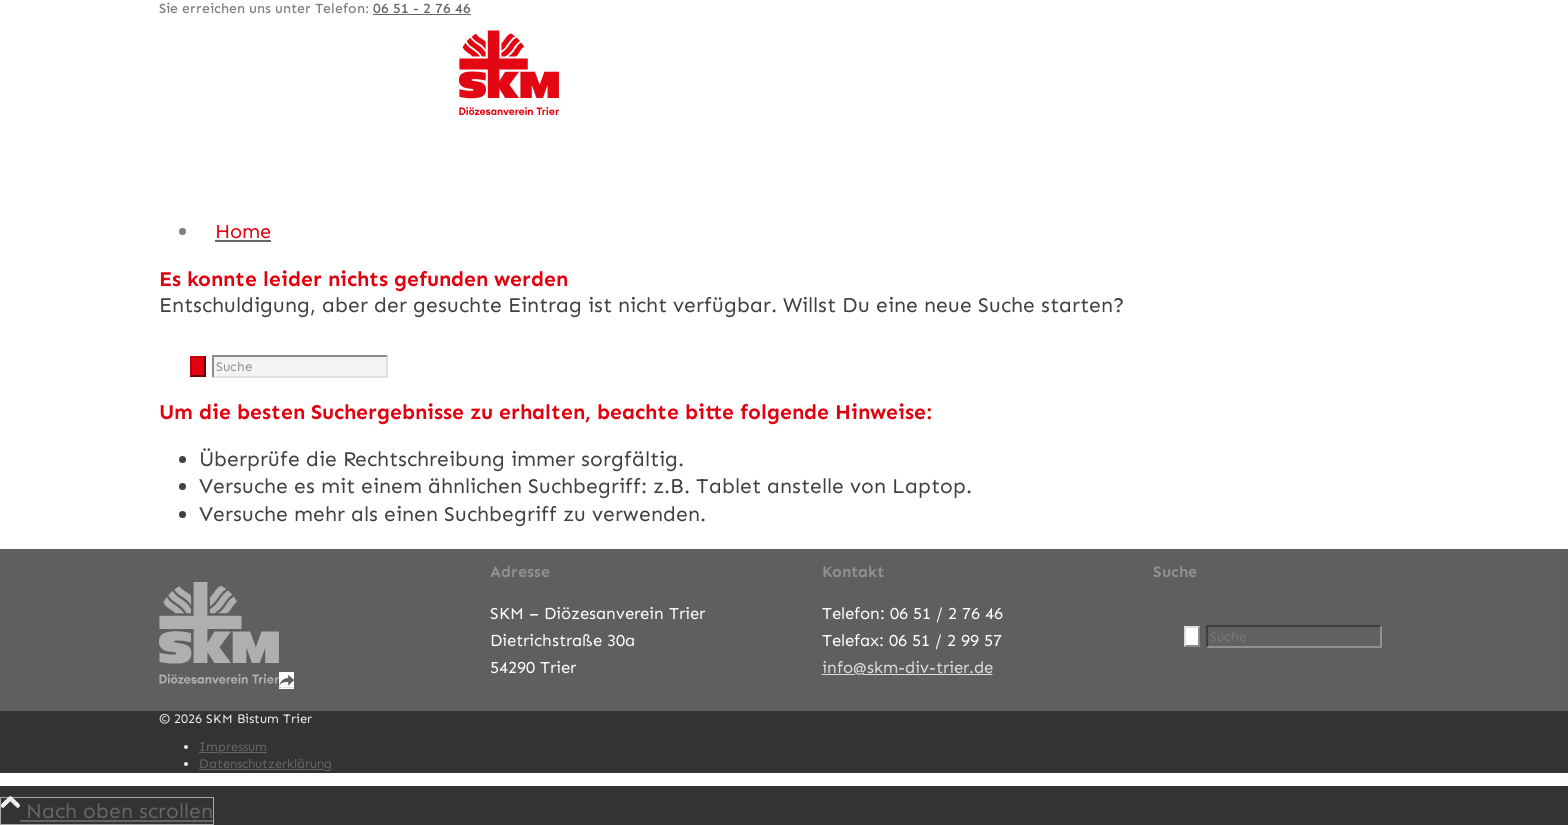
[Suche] (300, 366)
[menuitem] (804, 231)
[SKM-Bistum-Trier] (509, 110)
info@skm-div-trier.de (907, 667)
